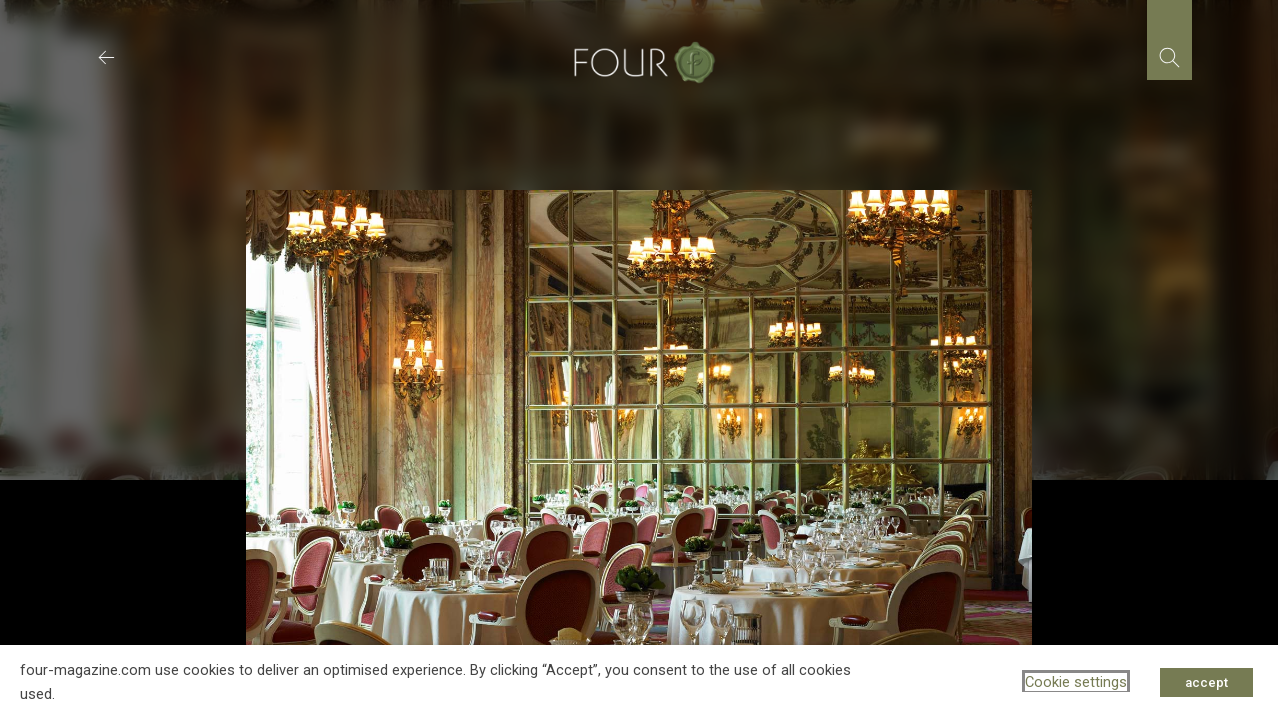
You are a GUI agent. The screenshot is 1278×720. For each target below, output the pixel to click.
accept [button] (1206, 682)
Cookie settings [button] (1076, 682)
